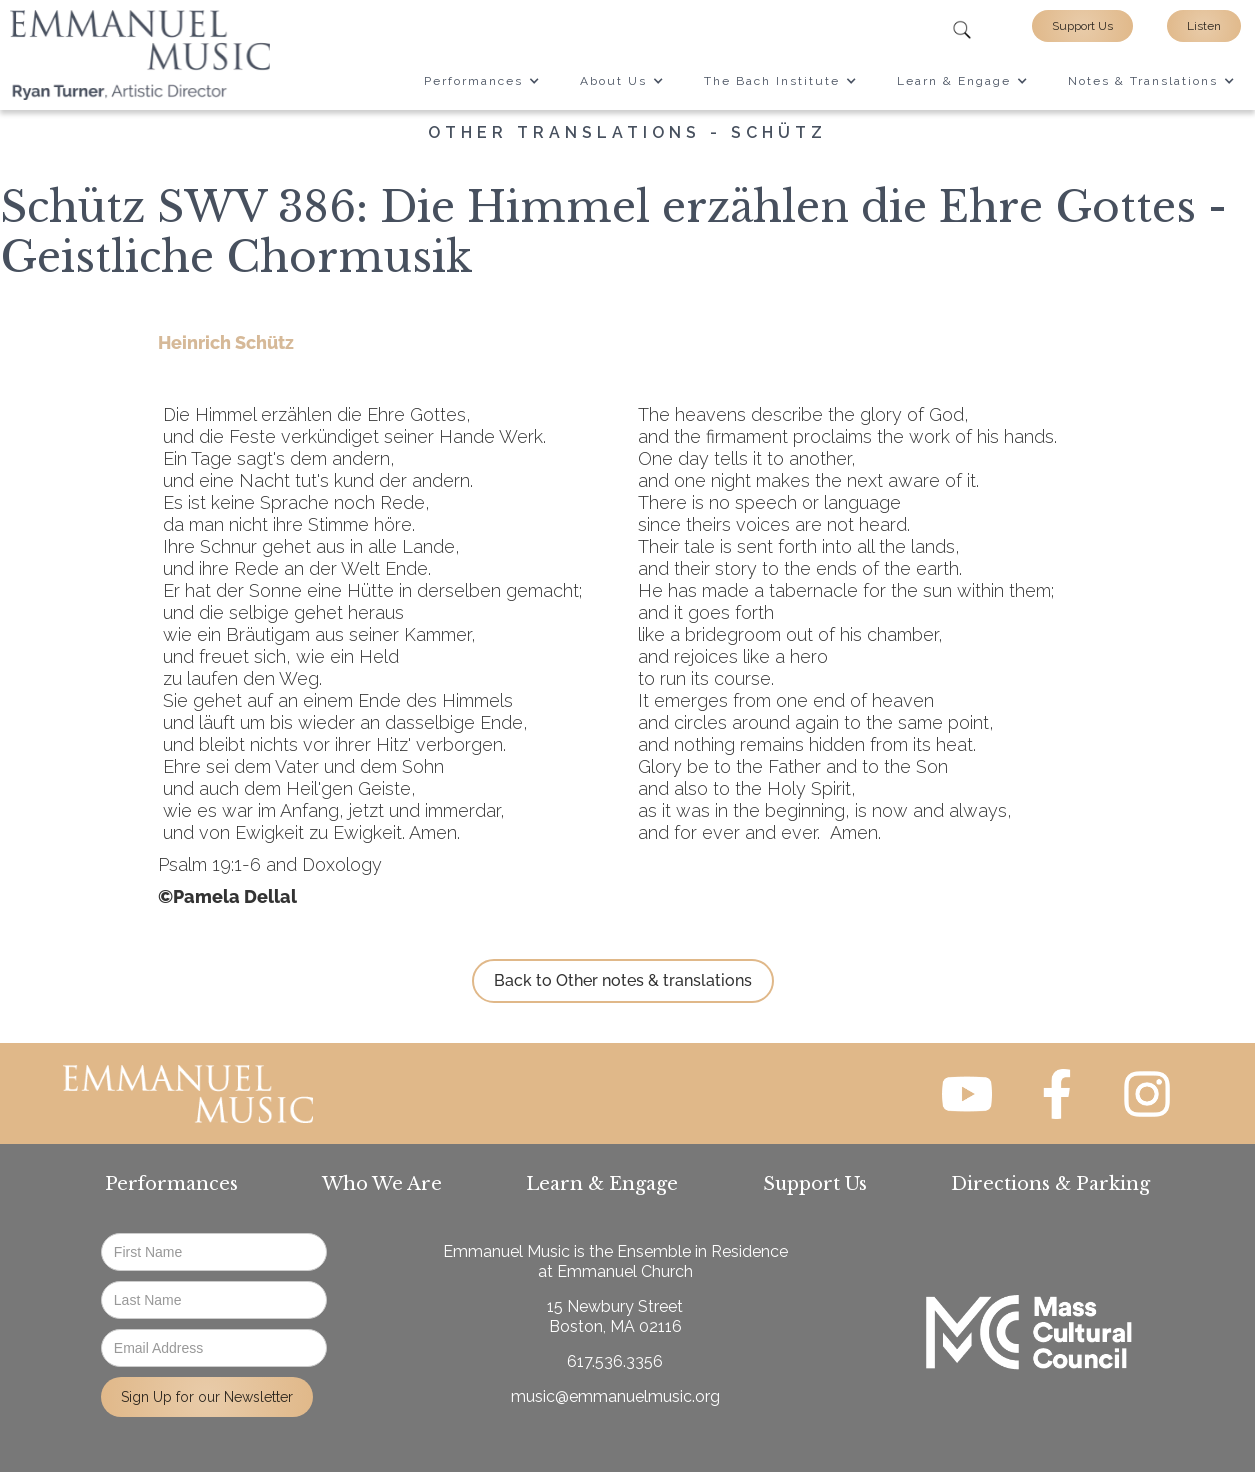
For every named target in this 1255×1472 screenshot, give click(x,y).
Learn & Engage (602, 1184)
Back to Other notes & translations (623, 980)
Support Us (1082, 26)
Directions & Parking (1050, 1184)
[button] (482, 81)
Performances (171, 1184)
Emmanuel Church (625, 1271)
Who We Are (382, 1184)
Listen (1204, 26)
